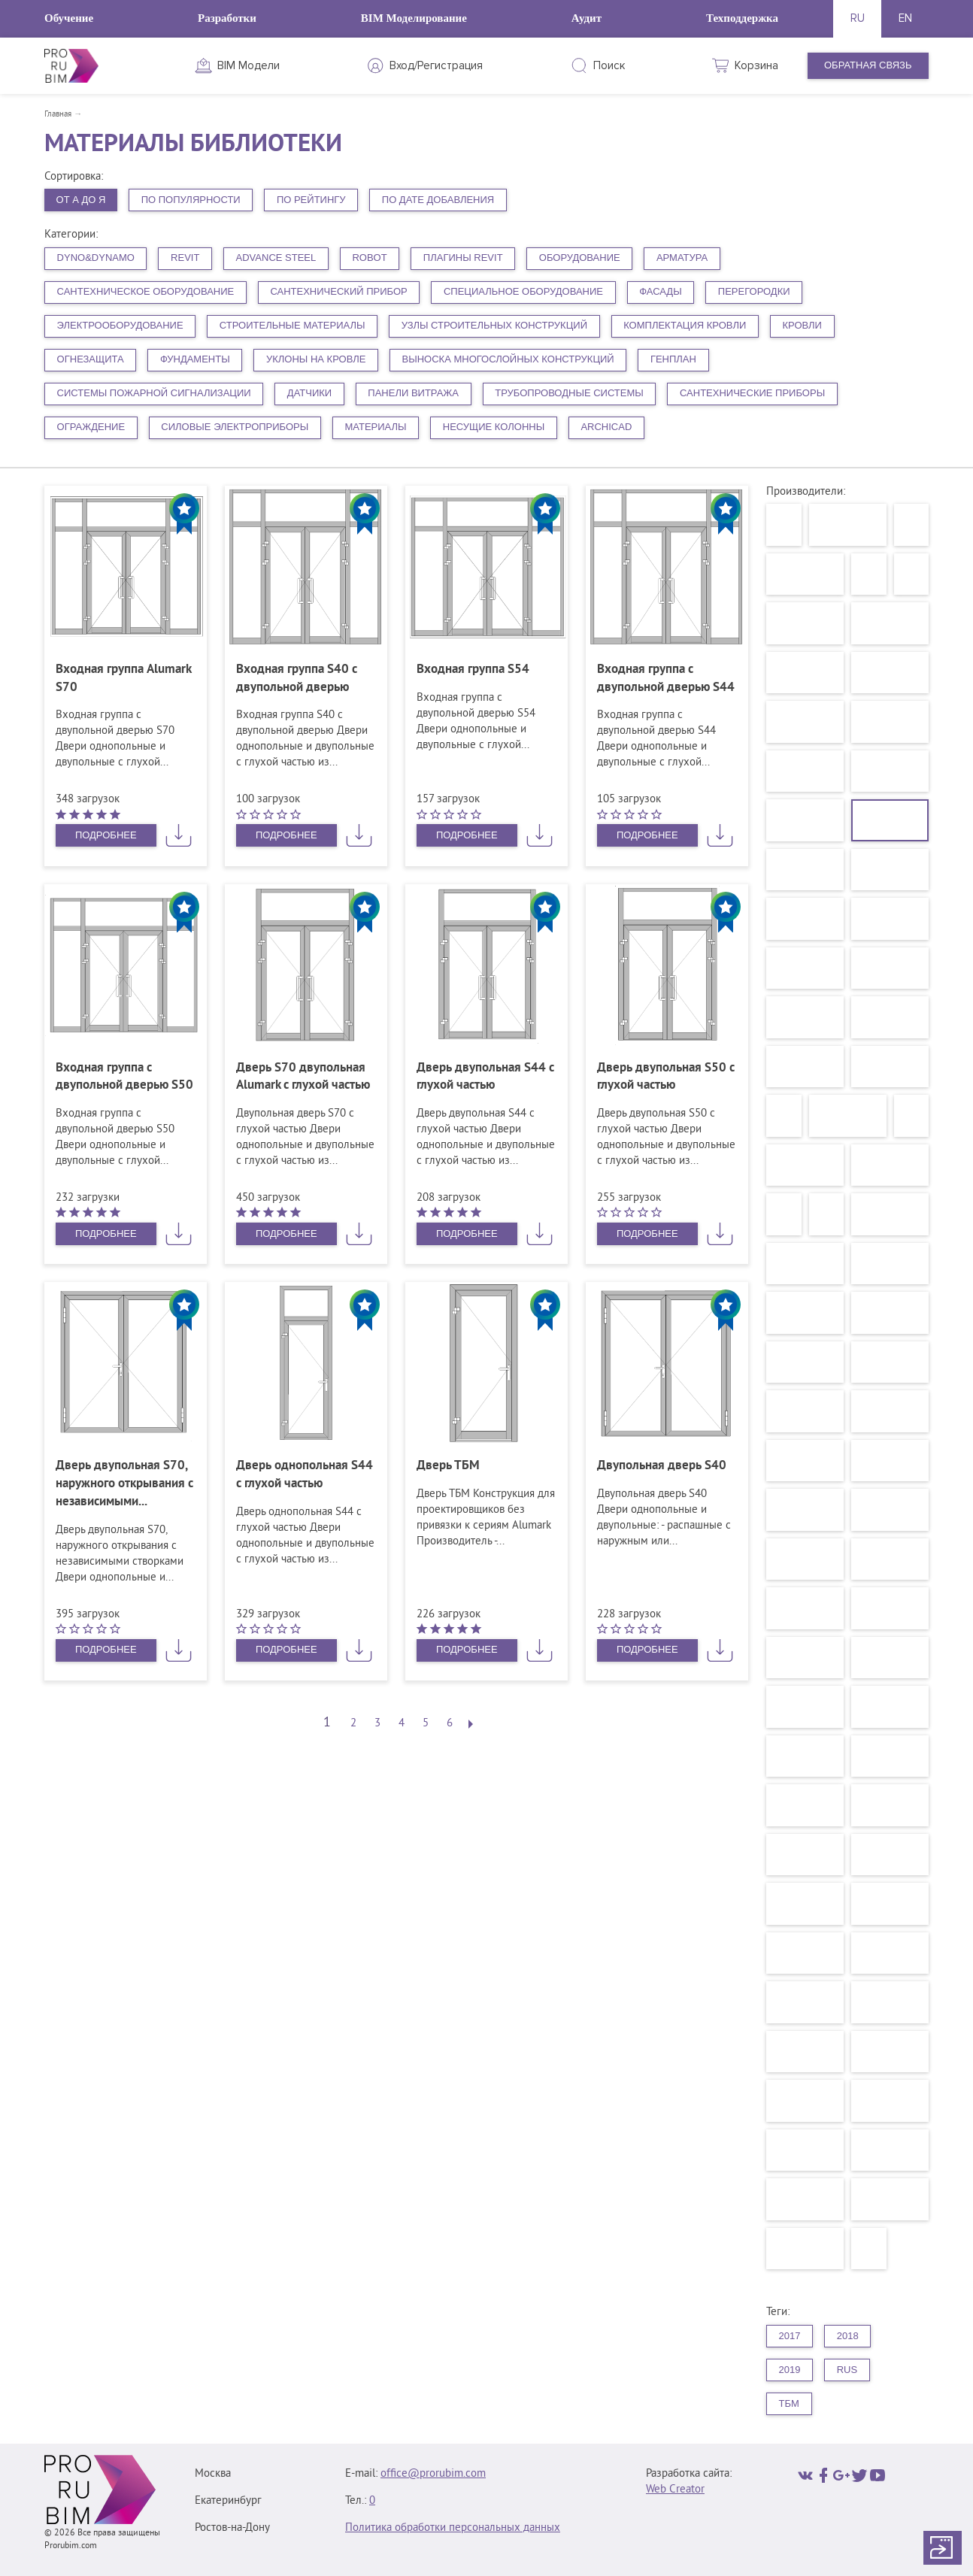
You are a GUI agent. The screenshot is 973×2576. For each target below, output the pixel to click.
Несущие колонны (493, 426)
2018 (848, 2335)
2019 (790, 2369)
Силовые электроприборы (234, 426)
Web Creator (675, 2490)
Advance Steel (276, 257)
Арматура (682, 257)
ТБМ (789, 2403)
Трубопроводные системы (569, 393)
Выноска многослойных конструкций (508, 359)
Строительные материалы (292, 325)
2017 (790, 2335)
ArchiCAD (606, 426)
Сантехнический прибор (338, 291)
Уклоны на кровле (315, 359)
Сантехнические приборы (752, 393)
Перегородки (754, 291)
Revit (185, 257)
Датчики (309, 393)
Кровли (801, 325)
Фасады (660, 291)
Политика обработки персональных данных (452, 2528)
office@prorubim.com (433, 2474)
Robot (369, 257)
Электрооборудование (120, 325)
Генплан (673, 359)
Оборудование (579, 257)
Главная (57, 114)
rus (847, 2369)
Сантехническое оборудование (146, 291)
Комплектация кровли (684, 325)
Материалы (375, 426)
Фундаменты (195, 359)
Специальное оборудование (523, 291)
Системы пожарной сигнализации (154, 393)
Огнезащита (90, 359)
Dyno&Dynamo (96, 257)
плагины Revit (463, 257)
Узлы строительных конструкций (494, 325)
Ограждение (91, 426)
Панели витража (413, 393)
